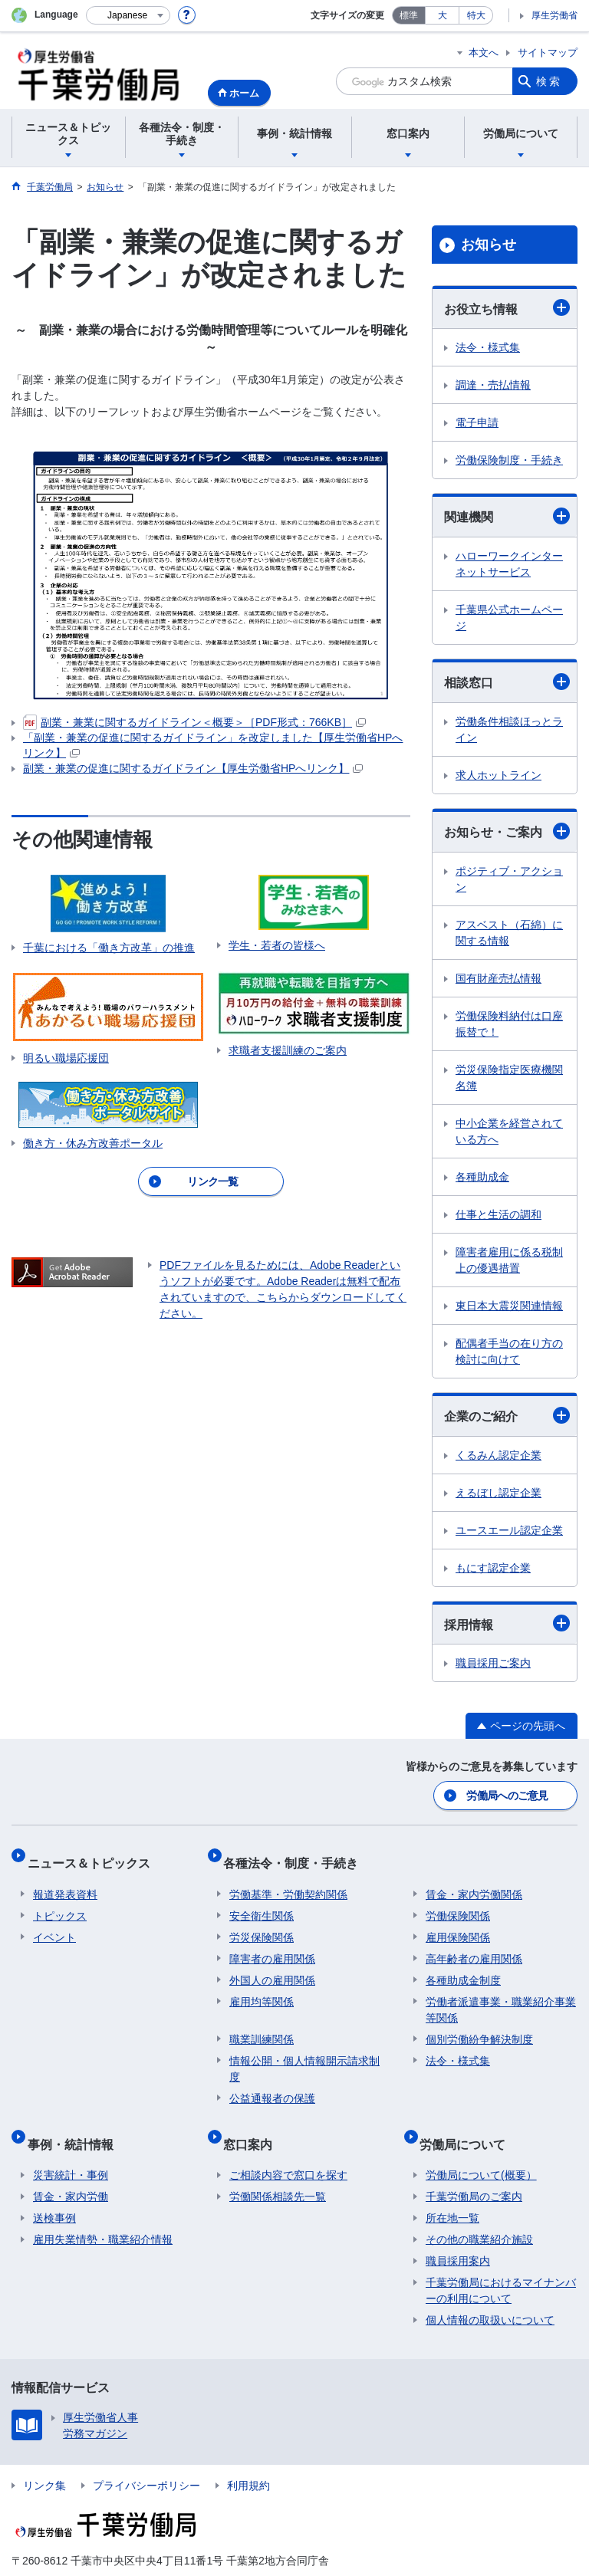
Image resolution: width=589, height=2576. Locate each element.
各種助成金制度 (463, 1965)
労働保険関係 (458, 1900)
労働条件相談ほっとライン (509, 729)
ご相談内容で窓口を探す (288, 2147)
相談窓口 (507, 681)
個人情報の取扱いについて (490, 2292)
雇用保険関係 (458, 1922)
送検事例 (54, 2190)
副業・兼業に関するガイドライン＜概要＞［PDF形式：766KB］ (194, 722)
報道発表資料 (65, 1879)
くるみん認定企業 (498, 1455)
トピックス (60, 1900)
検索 (549, 81)
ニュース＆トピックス (94, 1853)
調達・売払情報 (493, 385)
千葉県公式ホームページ (509, 617)
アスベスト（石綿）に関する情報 (509, 932)
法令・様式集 (488, 347)
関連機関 (507, 516)
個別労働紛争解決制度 (479, 2024)
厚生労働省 (554, 15)
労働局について (469, 2121)
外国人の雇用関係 (272, 1965)
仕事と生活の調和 (498, 1214)
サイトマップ (547, 53)
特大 (476, 15)
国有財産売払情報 (498, 978)
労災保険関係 (261, 1922)
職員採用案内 (458, 2233)
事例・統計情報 (76, 2121)
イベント (54, 1922)
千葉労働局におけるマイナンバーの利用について (501, 2263)
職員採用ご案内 (493, 1663)
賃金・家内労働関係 (474, 1879)
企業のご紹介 (507, 1415)
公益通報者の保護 (272, 2083)
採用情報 (507, 1623)
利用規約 (248, 2458)
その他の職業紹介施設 (479, 2212)
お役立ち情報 (507, 307)
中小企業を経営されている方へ (509, 1131)
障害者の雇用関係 (272, 1943)
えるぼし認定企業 (498, 1493)
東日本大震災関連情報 (509, 1306)
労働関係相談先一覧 (277, 2169)
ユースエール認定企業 (509, 1530)
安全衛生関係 (261, 1900)
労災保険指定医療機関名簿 (509, 1077)
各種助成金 (482, 1177)
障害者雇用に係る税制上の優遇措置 (509, 1260)
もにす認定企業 (493, 1568)
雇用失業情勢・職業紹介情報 (103, 2212)
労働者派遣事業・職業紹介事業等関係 (501, 1994)
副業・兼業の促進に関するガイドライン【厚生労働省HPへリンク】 (193, 768)
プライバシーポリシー (146, 2458)
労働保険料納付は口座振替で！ (509, 1024)
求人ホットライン (498, 775)
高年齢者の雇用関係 (474, 1943)
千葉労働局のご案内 (474, 2169)
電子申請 (477, 422)
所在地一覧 (452, 2190)
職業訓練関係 (261, 2024)
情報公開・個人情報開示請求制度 (304, 2053)
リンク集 (44, 2458)
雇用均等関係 (261, 1986)
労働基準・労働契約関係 (288, 1879)
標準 (409, 15)
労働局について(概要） (481, 2147)
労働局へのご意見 (508, 1793)
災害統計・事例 (70, 2147)
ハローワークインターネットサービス (509, 564)
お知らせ (488, 244)
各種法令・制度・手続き (296, 1853)
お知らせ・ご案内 (507, 831)
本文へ (484, 53)
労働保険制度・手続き (509, 460)
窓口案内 (253, 2121)
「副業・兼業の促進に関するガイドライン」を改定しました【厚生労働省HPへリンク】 (213, 745)
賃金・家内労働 (70, 2169)
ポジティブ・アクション (509, 879)
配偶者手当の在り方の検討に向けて (509, 1351)
